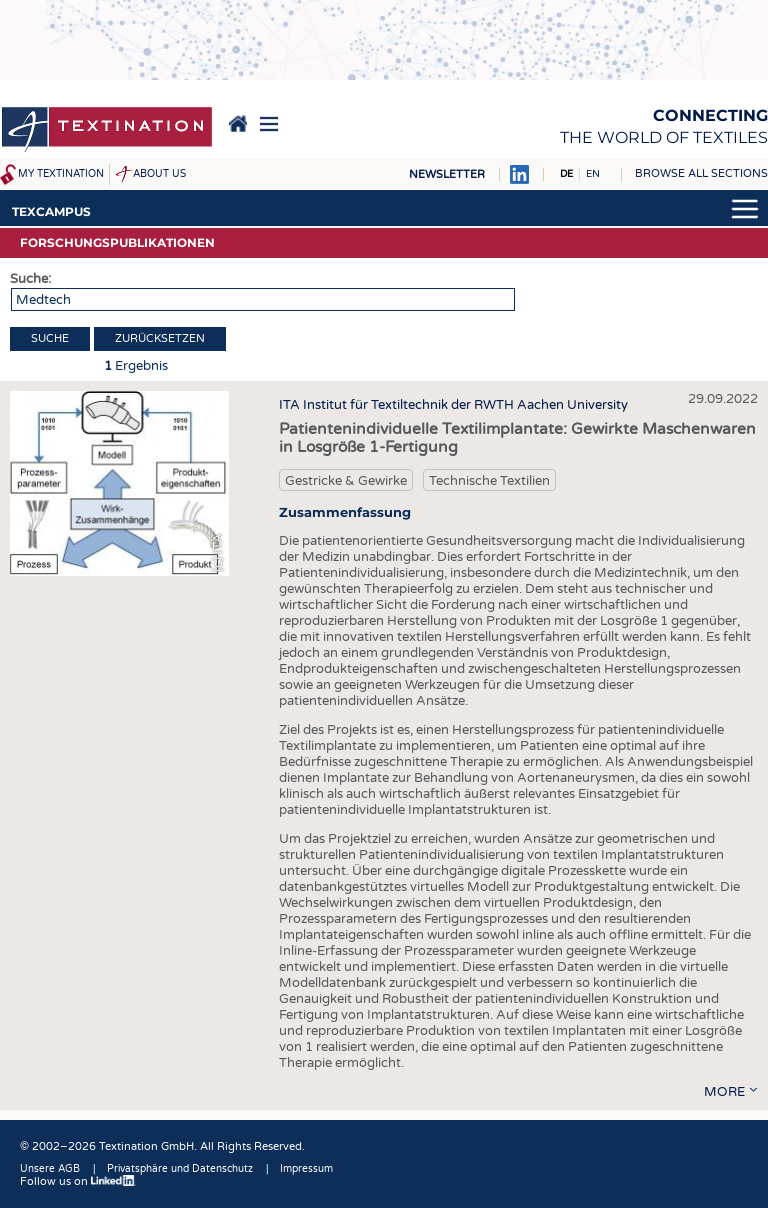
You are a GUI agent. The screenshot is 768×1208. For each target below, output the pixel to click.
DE (566, 174)
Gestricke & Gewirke (346, 481)
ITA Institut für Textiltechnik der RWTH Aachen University (453, 405)
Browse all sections (701, 173)
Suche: (30, 279)
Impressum (306, 1169)
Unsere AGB (50, 1169)
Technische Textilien (489, 481)
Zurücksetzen (160, 338)
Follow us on (78, 1181)
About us (159, 174)
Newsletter (447, 174)
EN (593, 174)
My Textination (61, 174)
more (724, 1092)
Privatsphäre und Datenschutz (180, 1169)
